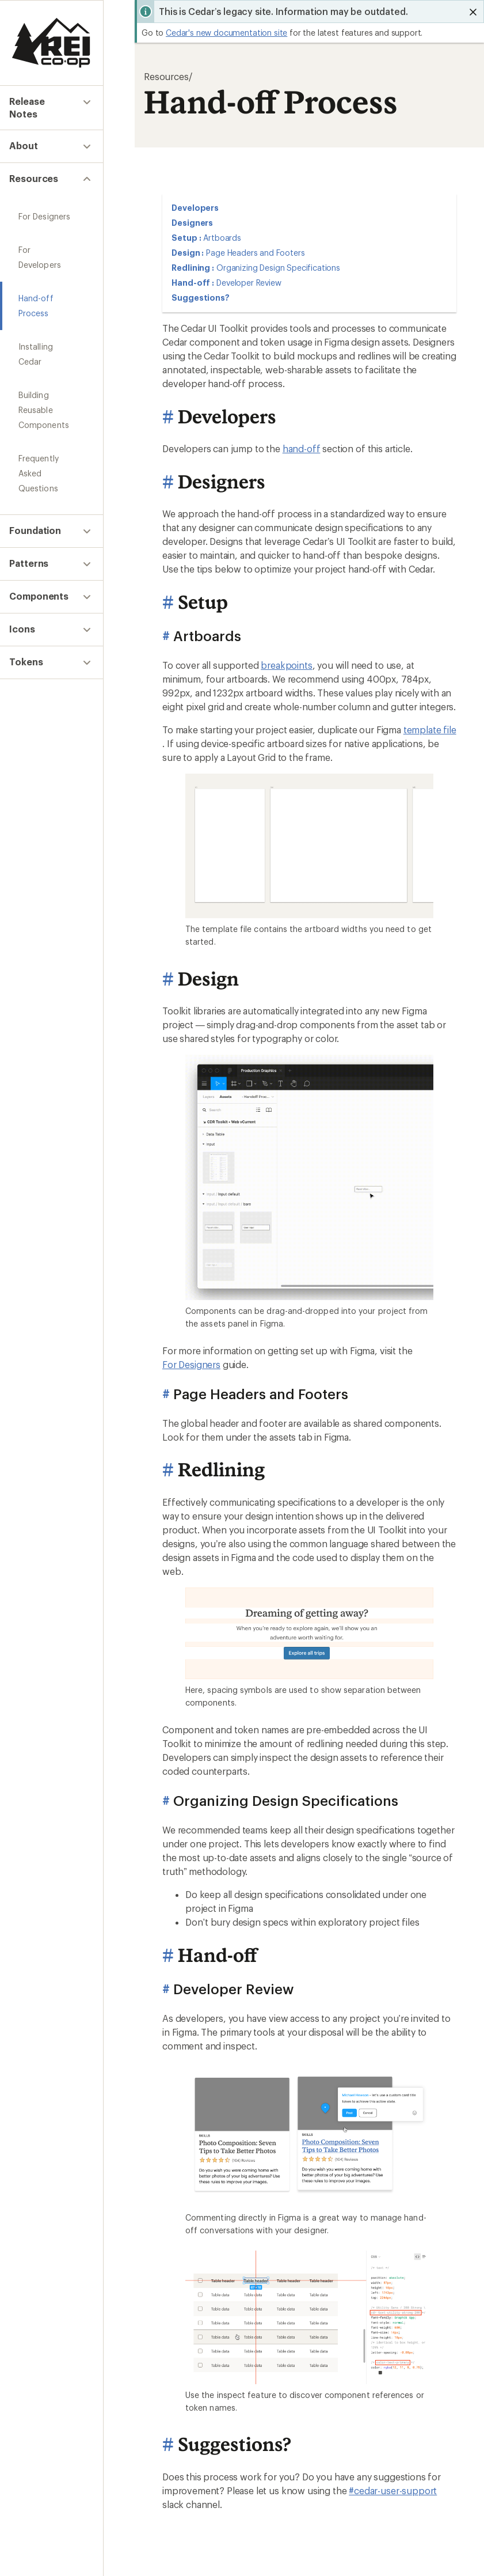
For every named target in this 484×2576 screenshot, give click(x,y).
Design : (188, 252)
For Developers (46, 238)
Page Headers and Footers (255, 252)
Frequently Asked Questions (51, 394)
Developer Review (248, 282)
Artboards (222, 238)
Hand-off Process (52, 271)
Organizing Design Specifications (278, 267)
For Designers (44, 205)
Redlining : (193, 267)
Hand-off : (193, 282)
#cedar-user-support (393, 2491)
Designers (192, 223)
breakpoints (286, 665)
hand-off (302, 448)
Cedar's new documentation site (226, 32)
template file (429, 730)
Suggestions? (201, 297)
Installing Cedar (48, 305)
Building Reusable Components (51, 346)
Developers (195, 208)
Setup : (186, 238)
